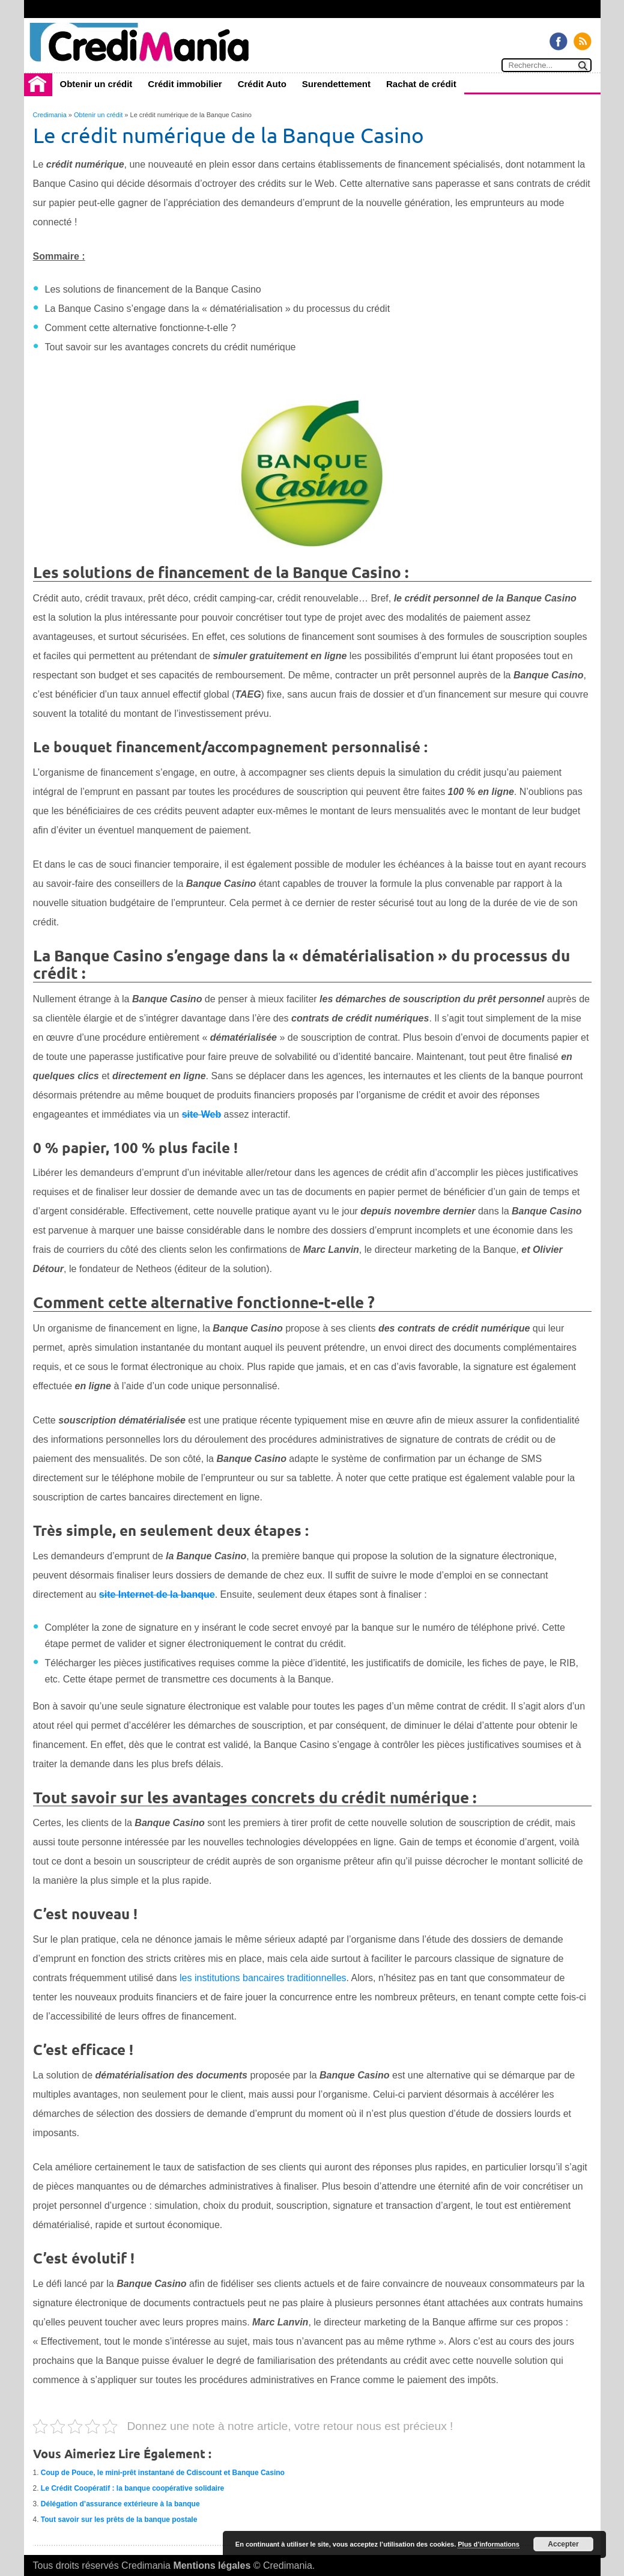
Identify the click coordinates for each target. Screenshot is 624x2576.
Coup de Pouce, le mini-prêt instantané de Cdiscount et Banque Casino (163, 2472)
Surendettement (336, 84)
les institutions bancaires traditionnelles (263, 1978)
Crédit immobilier (185, 84)
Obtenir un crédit (96, 84)
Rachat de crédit (421, 84)
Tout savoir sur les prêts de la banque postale (119, 2519)
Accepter (563, 2544)
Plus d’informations (488, 2544)
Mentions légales (211, 2565)
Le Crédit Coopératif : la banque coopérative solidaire (132, 2488)
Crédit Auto (262, 84)
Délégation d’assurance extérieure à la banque (120, 2504)
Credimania (50, 114)
